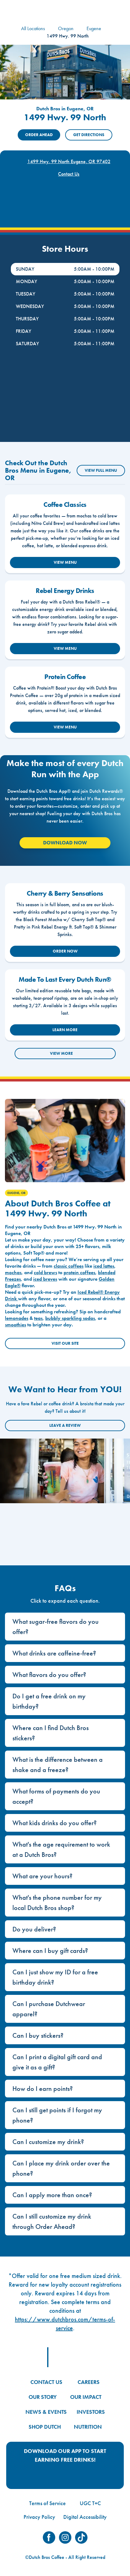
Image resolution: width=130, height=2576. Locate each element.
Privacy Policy (39, 2516)
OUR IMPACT (85, 2396)
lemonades (16, 1318)
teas (38, 1318)
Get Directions (88, 134)
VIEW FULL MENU (101, 470)
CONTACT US (46, 2381)
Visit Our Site (65, 1343)
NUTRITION (88, 2426)
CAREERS (89, 2381)
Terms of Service (47, 2503)
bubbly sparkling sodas (70, 1318)
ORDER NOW (65, 951)
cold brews (45, 1272)
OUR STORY (43, 2396)
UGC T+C (90, 2503)
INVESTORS (91, 2411)
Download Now (65, 842)
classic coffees (68, 1266)
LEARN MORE (65, 1029)
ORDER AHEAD (39, 134)
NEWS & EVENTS (46, 2411)
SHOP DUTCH (45, 2426)
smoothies (15, 1324)
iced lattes (103, 1266)
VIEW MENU (65, 562)
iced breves (45, 1279)
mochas (13, 1272)
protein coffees (79, 1272)
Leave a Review (65, 1425)
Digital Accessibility (85, 2516)
